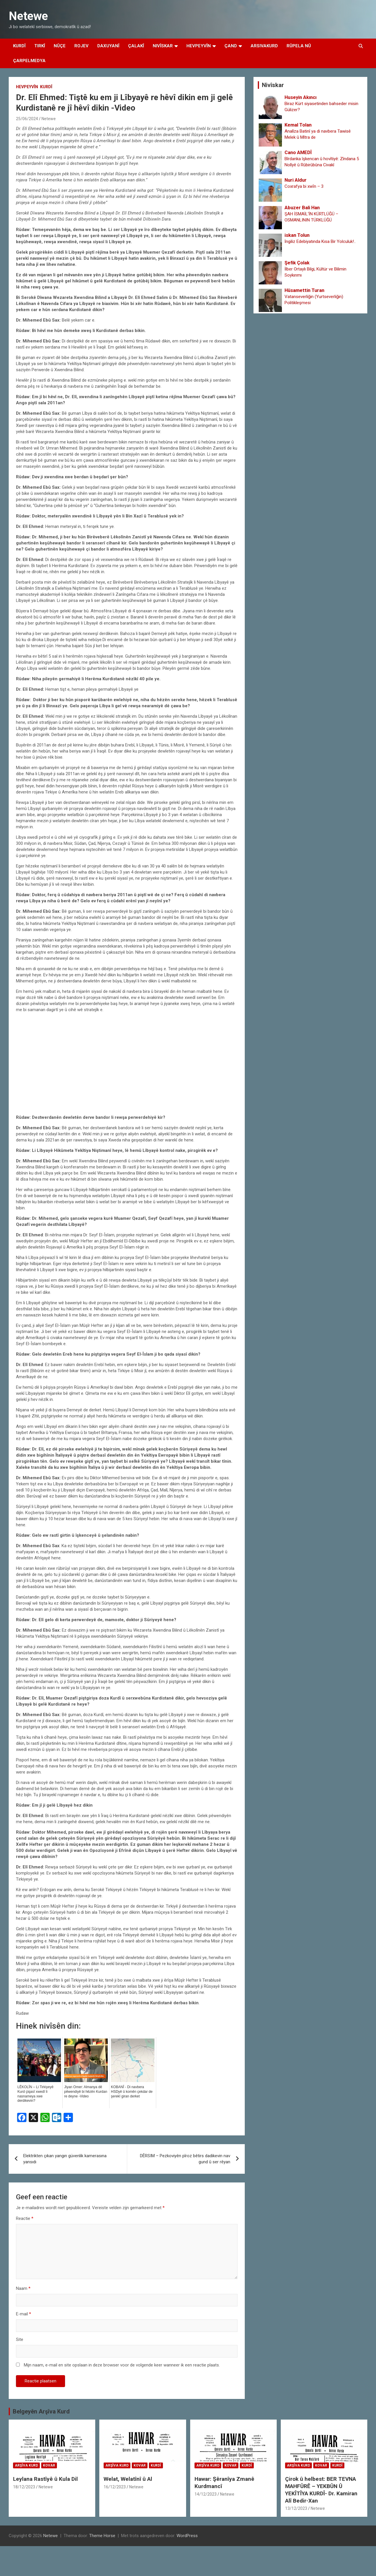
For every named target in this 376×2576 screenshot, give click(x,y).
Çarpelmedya (29, 60)
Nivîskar (163, 45)
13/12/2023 (296, 2508)
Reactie (24, 2218)
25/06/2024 (27, 118)
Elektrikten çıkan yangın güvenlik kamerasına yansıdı (65, 2158)
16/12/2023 (115, 2487)
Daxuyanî (108, 45)
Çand (230, 45)
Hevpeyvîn (198, 45)
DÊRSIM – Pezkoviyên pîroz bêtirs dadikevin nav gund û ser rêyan (185, 2158)
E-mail (23, 2314)
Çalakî (136, 45)
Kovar (49, 2465)
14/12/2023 (206, 2494)
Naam (23, 2288)
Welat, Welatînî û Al (128, 2479)
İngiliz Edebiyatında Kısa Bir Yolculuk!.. (320, 241)
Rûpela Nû (299, 45)
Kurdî (19, 45)
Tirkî (39, 45)
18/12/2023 (24, 2487)
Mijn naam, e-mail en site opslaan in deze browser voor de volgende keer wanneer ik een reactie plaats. (122, 2365)
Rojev (81, 45)
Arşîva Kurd (26, 2465)
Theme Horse (102, 2535)
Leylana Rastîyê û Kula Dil (45, 2479)
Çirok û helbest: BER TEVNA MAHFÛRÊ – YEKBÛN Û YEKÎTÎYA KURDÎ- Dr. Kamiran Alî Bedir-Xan (321, 2490)
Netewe (28, 16)
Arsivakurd (264, 45)
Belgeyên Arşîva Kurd (41, 2411)
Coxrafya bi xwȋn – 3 (304, 186)
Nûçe (60, 45)
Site (19, 2339)
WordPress (187, 2535)
